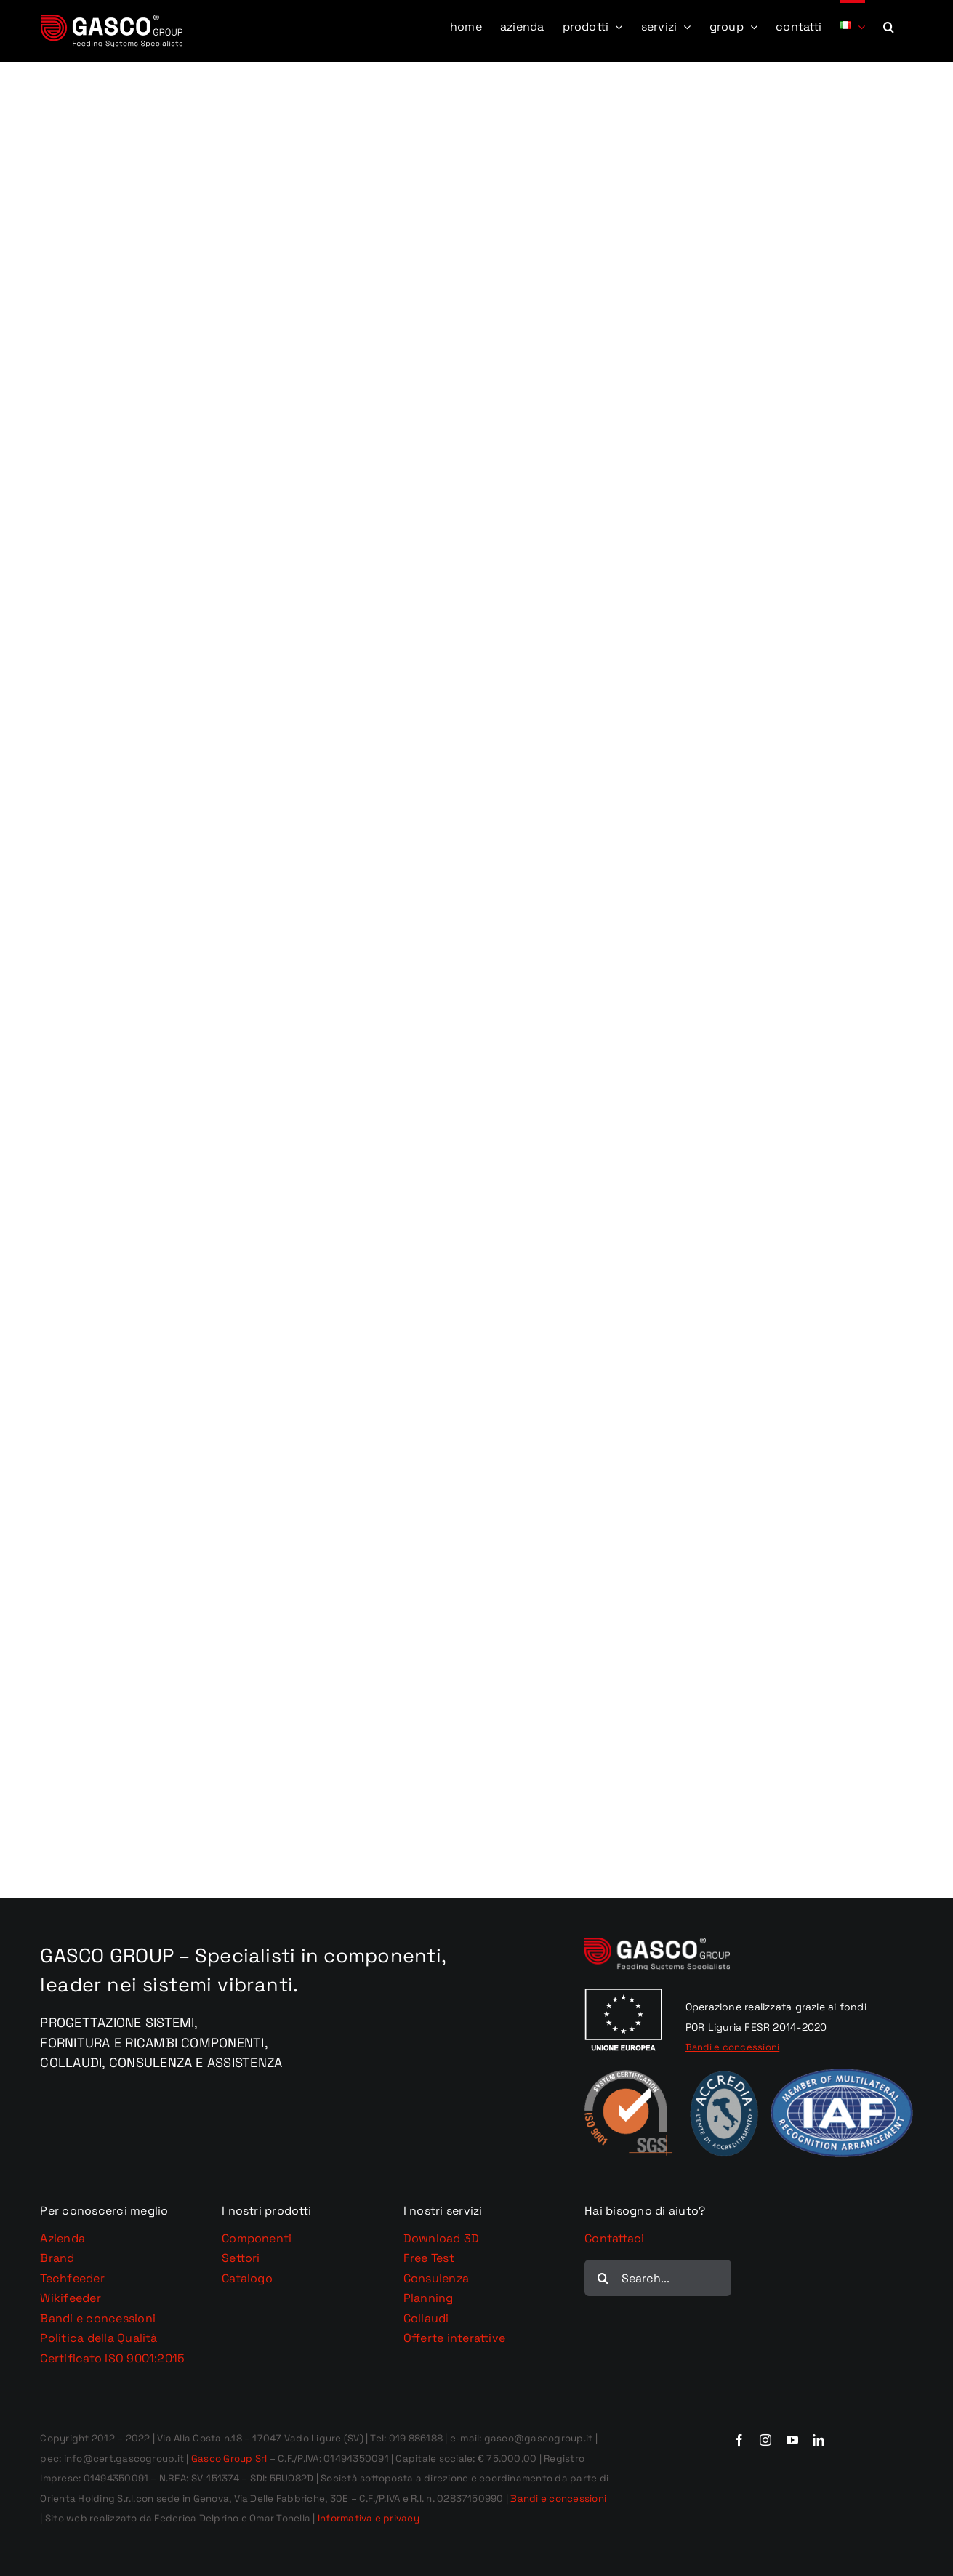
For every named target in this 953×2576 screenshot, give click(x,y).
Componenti (256, 2238)
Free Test (428, 2258)
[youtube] (792, 2440)
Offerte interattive (454, 2338)
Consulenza (436, 2278)
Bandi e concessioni (98, 2318)
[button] (888, 25)
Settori (241, 2258)
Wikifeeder (70, 2298)
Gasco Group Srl (228, 2458)
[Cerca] (602, 2278)
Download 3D (441, 2238)
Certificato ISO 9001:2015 (112, 2358)
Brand (57, 2258)
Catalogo (247, 2278)
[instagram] (765, 2440)
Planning (428, 2298)
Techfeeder (72, 2278)
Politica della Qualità (98, 2338)
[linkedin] (818, 2440)
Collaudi (426, 2318)
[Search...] (657, 2278)
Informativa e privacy (368, 2518)
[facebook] (739, 2440)
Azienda (62, 2238)
